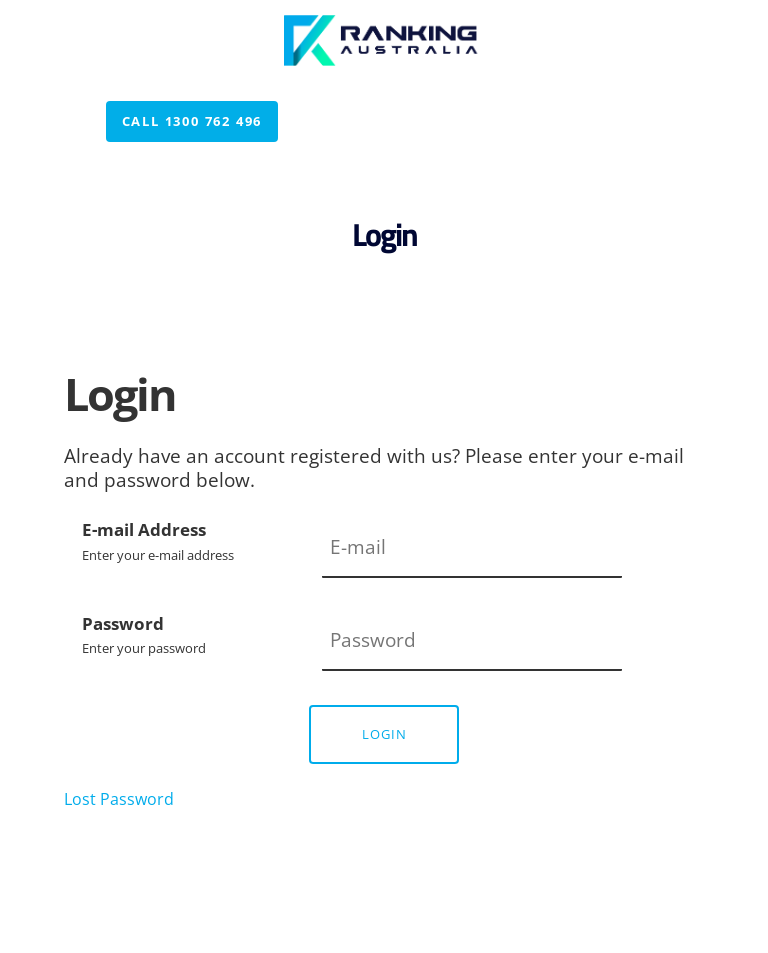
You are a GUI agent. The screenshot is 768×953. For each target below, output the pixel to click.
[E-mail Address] (472, 548)
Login (384, 734)
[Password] (472, 642)
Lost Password (119, 799)
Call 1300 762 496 (176, 113)
